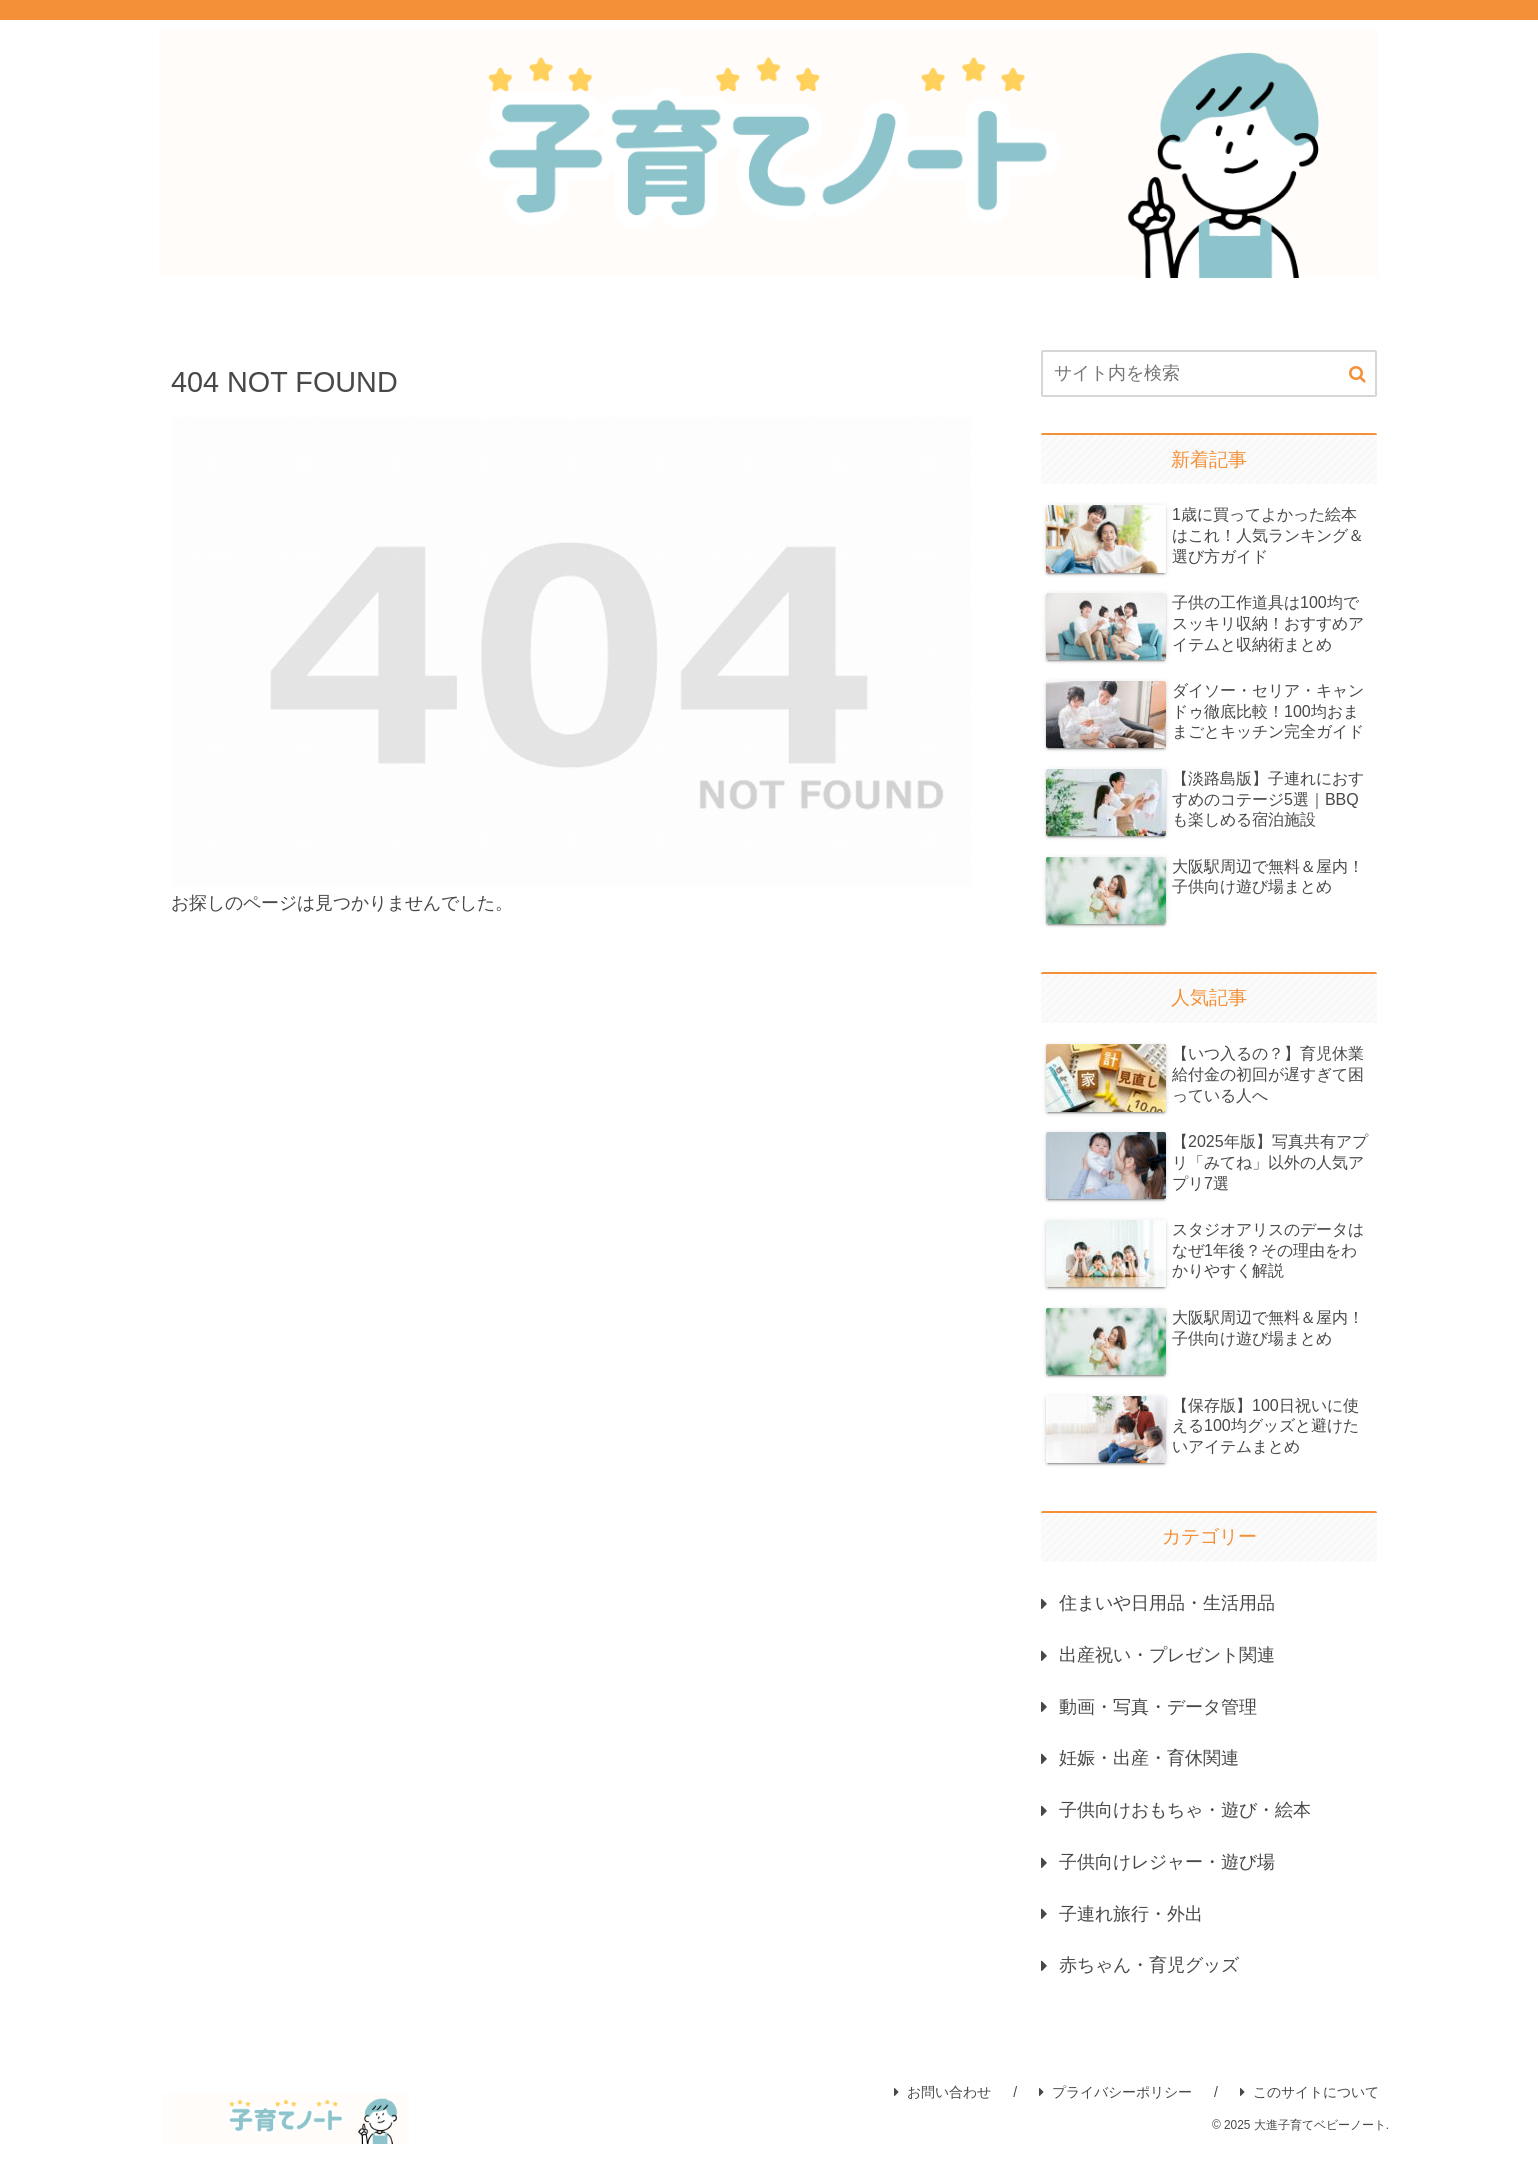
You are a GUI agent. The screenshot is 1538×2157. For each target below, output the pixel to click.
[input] (1209, 373)
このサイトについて (1309, 2097)
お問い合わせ (942, 2097)
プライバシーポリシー (1115, 2097)
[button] (1357, 374)
